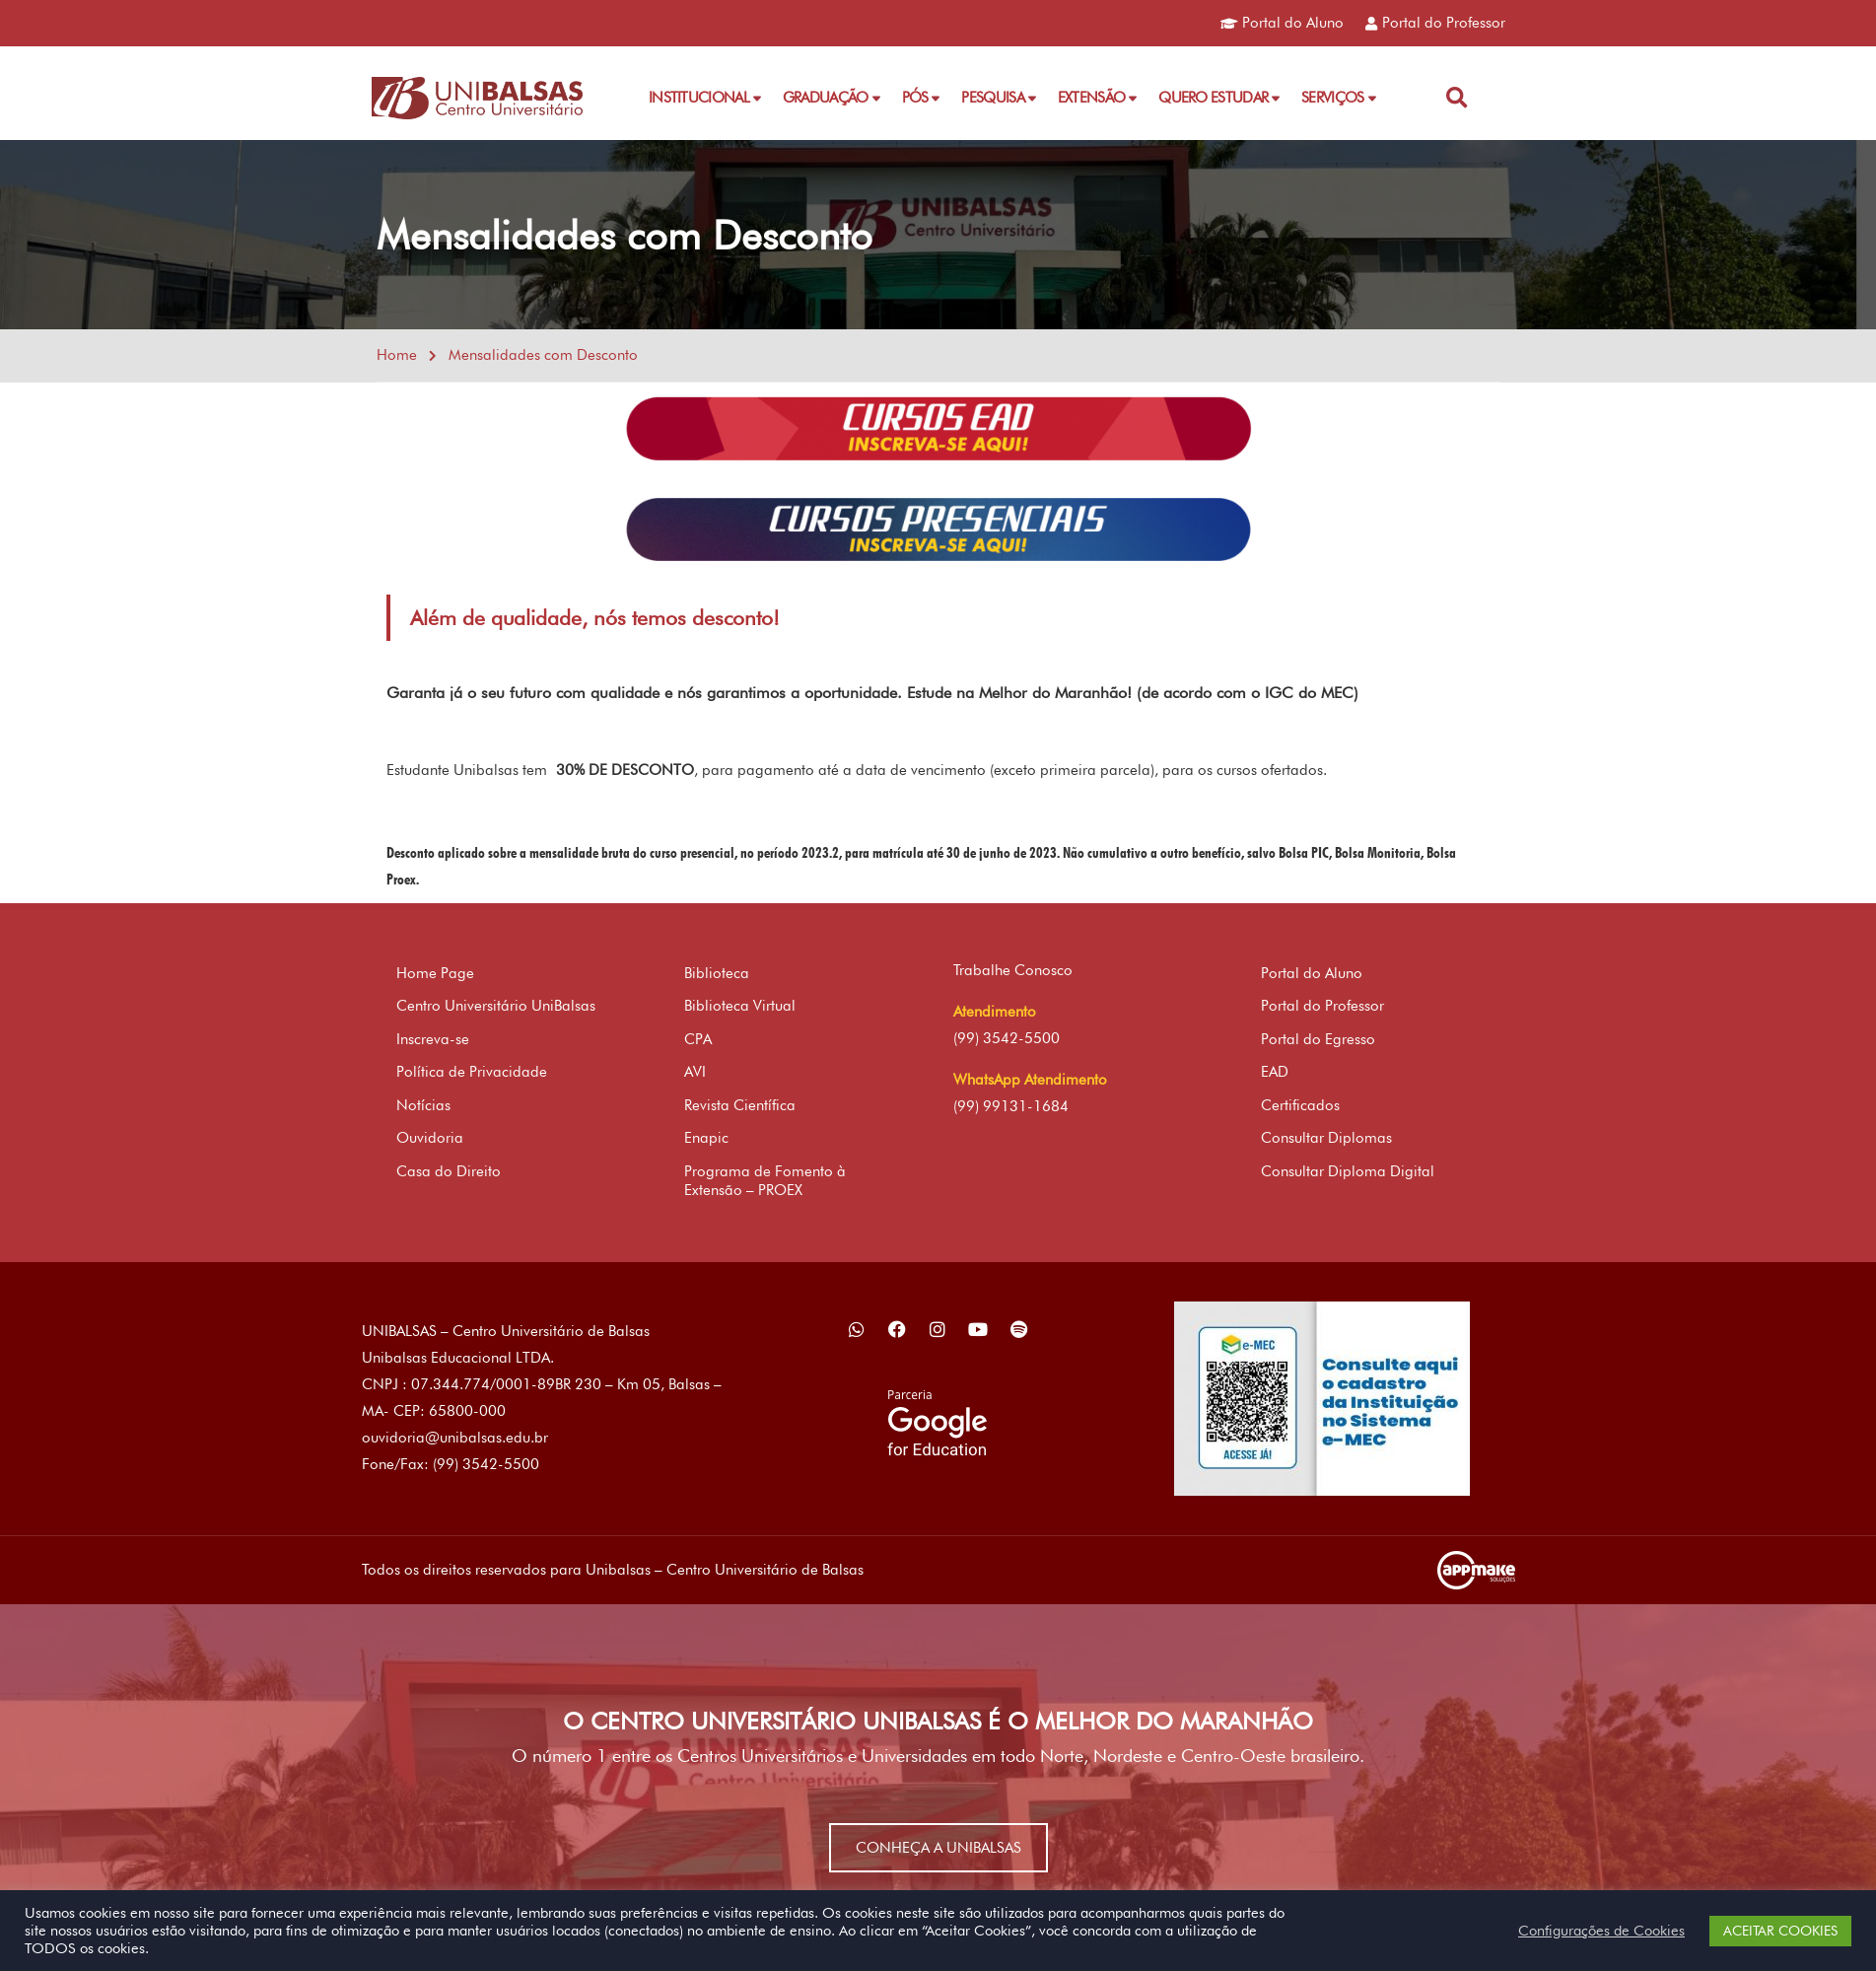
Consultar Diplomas (1326, 1138)
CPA (698, 1039)
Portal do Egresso (1318, 1039)
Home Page (435, 973)
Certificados (1300, 1105)
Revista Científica (740, 1105)
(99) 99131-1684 (1011, 1106)
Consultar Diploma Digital (1347, 1171)
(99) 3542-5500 (1006, 1038)
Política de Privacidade (471, 1072)
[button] (1456, 98)
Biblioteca (716, 973)
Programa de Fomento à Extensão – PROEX (765, 1181)
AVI (695, 1072)
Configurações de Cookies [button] (1601, 1930)
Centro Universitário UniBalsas (495, 1006)
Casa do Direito (448, 1171)
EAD (1274, 1072)
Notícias (423, 1105)
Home (397, 355)
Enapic (706, 1138)
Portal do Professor (1322, 1006)
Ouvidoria (429, 1138)
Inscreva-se (432, 1039)
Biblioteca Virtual (740, 1006)
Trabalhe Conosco (1013, 970)
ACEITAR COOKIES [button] (1780, 1930)
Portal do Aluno (1311, 973)
